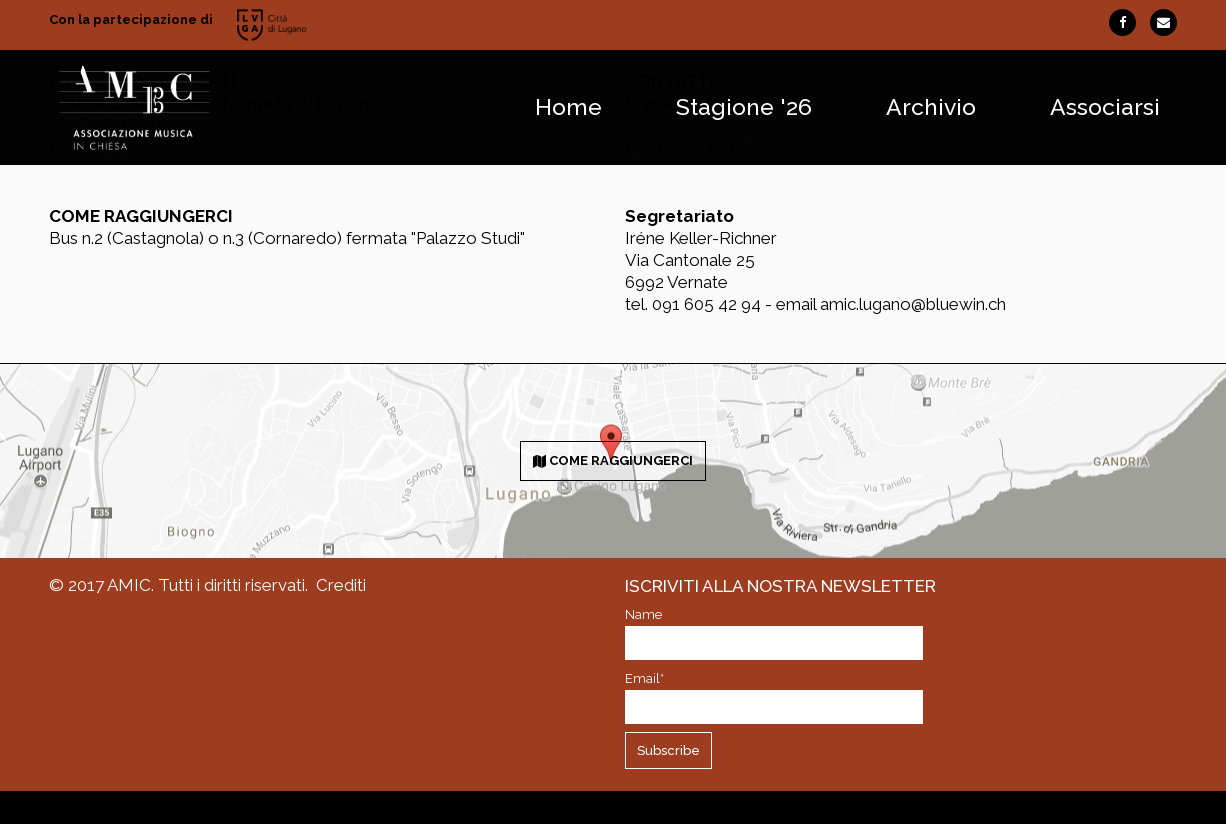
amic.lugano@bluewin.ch (913, 304)
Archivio (931, 107)
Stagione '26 (744, 107)
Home (568, 107)
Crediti (341, 585)
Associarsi (1105, 107)
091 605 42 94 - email (736, 304)
